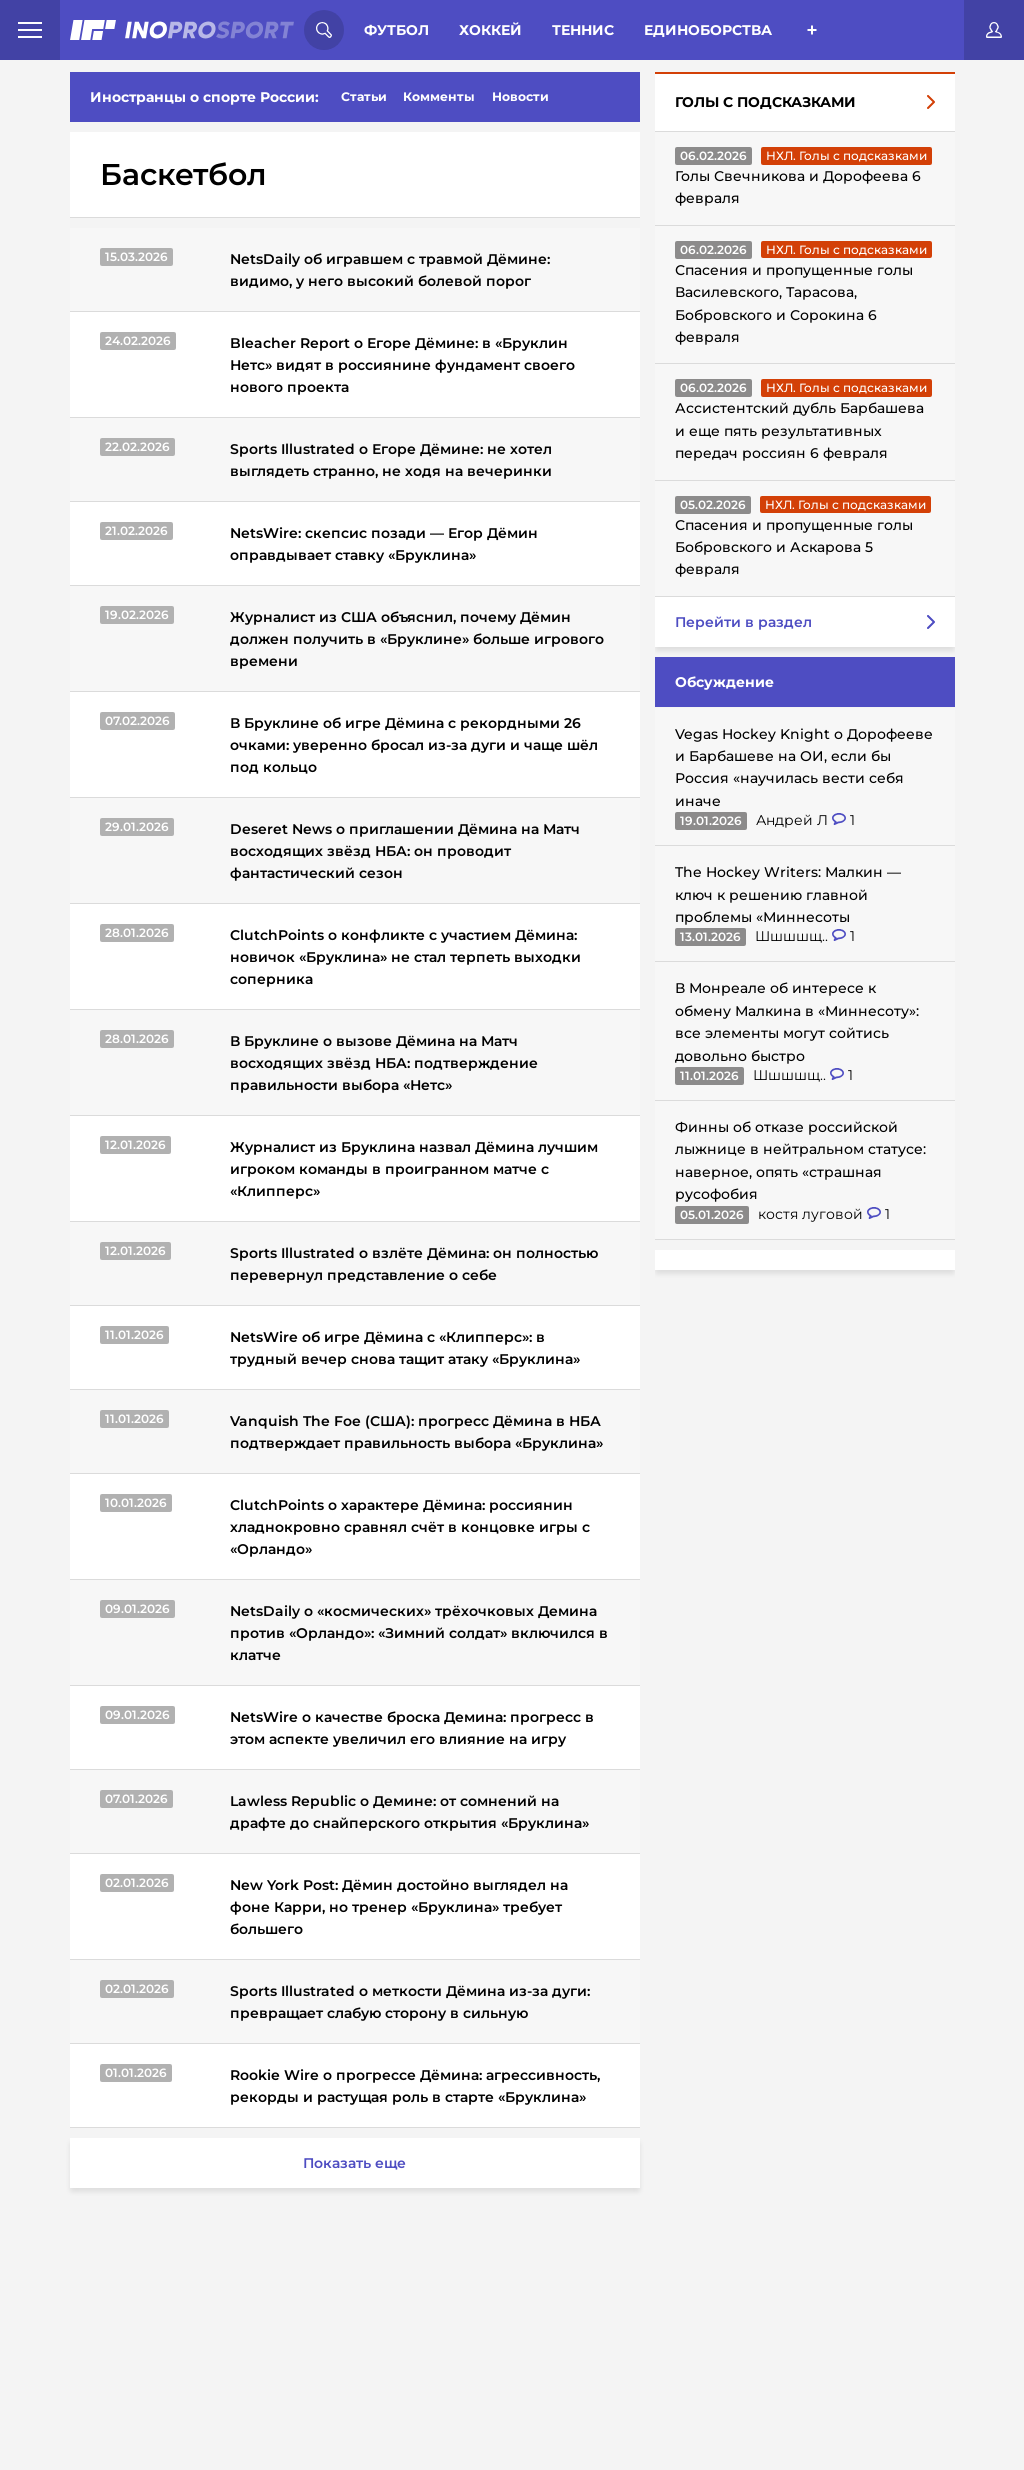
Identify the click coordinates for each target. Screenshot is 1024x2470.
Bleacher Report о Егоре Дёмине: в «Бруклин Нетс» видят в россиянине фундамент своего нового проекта (402, 365)
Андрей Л (794, 820)
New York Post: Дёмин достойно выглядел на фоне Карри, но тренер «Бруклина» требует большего (399, 1907)
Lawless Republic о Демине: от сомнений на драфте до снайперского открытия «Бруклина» (409, 1812)
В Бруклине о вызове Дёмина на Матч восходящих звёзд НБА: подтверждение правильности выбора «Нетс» (384, 1063)
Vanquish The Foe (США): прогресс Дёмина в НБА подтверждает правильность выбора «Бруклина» (416, 1432)
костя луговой (812, 1214)
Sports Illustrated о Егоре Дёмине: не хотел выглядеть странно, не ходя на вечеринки (391, 460)
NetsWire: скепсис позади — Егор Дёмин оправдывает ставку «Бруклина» (384, 544)
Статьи (364, 96)
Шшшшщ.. (793, 936)
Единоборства (708, 30)
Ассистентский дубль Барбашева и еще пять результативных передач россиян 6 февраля (799, 430)
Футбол (396, 30)
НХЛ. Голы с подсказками (846, 155)
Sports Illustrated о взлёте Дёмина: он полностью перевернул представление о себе (414, 1264)
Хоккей (490, 30)
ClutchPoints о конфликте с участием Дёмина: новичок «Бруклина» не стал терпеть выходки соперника (405, 957)
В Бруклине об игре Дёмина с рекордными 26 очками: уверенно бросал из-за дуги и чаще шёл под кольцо (414, 745)
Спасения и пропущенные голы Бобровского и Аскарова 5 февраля (794, 547)
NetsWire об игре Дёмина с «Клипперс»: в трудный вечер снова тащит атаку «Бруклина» (405, 1348)
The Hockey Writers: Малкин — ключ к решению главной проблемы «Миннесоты (788, 894)
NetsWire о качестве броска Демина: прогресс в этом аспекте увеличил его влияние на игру (412, 1728)
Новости (520, 96)
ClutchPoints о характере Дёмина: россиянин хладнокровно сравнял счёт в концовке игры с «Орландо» (410, 1527)
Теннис (583, 30)
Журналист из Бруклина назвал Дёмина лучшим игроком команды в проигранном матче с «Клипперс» (414, 1169)
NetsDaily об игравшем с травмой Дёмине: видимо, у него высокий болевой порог (390, 270)
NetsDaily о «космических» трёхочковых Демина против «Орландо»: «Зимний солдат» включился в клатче (419, 1633)
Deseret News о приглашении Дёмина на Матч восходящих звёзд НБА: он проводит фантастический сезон (405, 851)
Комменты (439, 96)
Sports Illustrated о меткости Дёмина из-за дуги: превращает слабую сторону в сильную (410, 2002)
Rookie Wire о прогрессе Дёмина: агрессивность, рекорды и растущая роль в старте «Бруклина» (415, 2086)
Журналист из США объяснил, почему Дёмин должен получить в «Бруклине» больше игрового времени (417, 639)
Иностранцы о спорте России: (204, 97)
